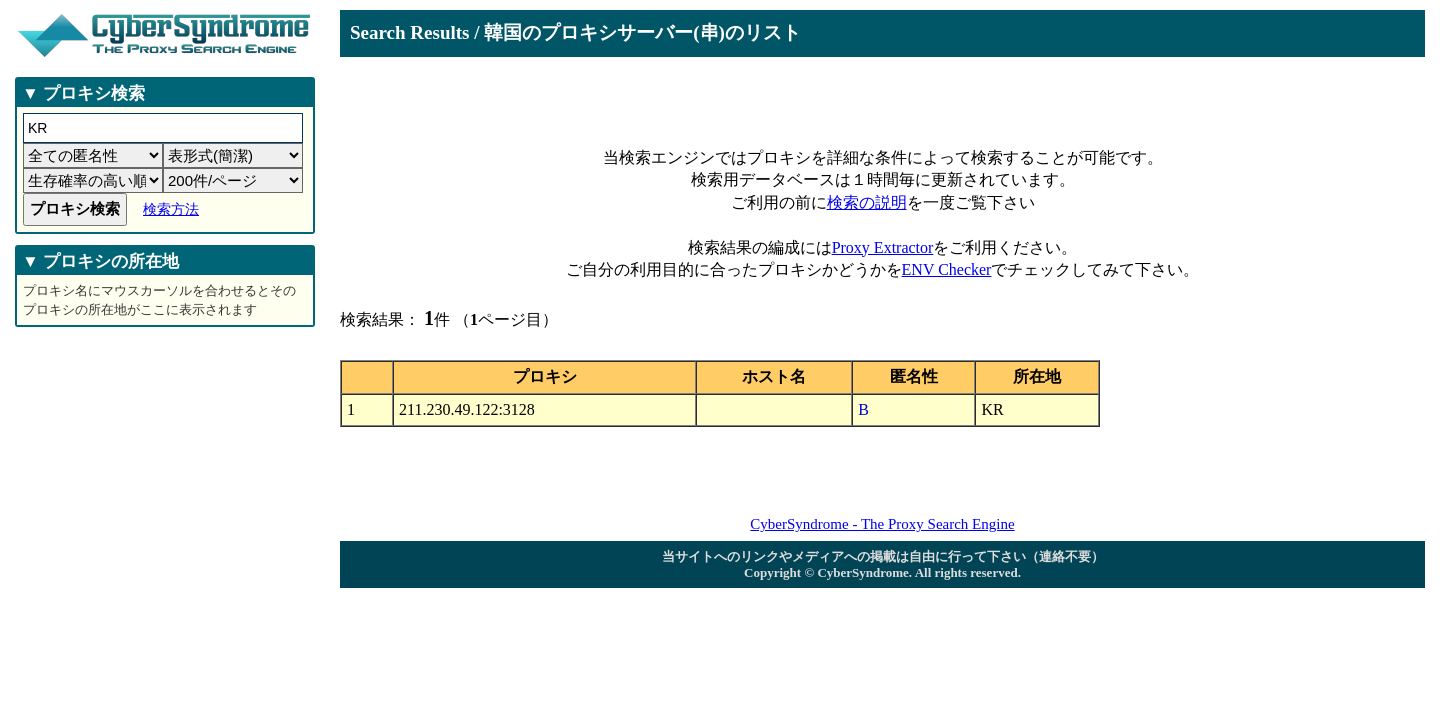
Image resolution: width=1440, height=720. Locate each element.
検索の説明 (867, 202)
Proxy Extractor (883, 247)
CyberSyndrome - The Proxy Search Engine (882, 524)
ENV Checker (947, 269)
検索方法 (171, 209)
